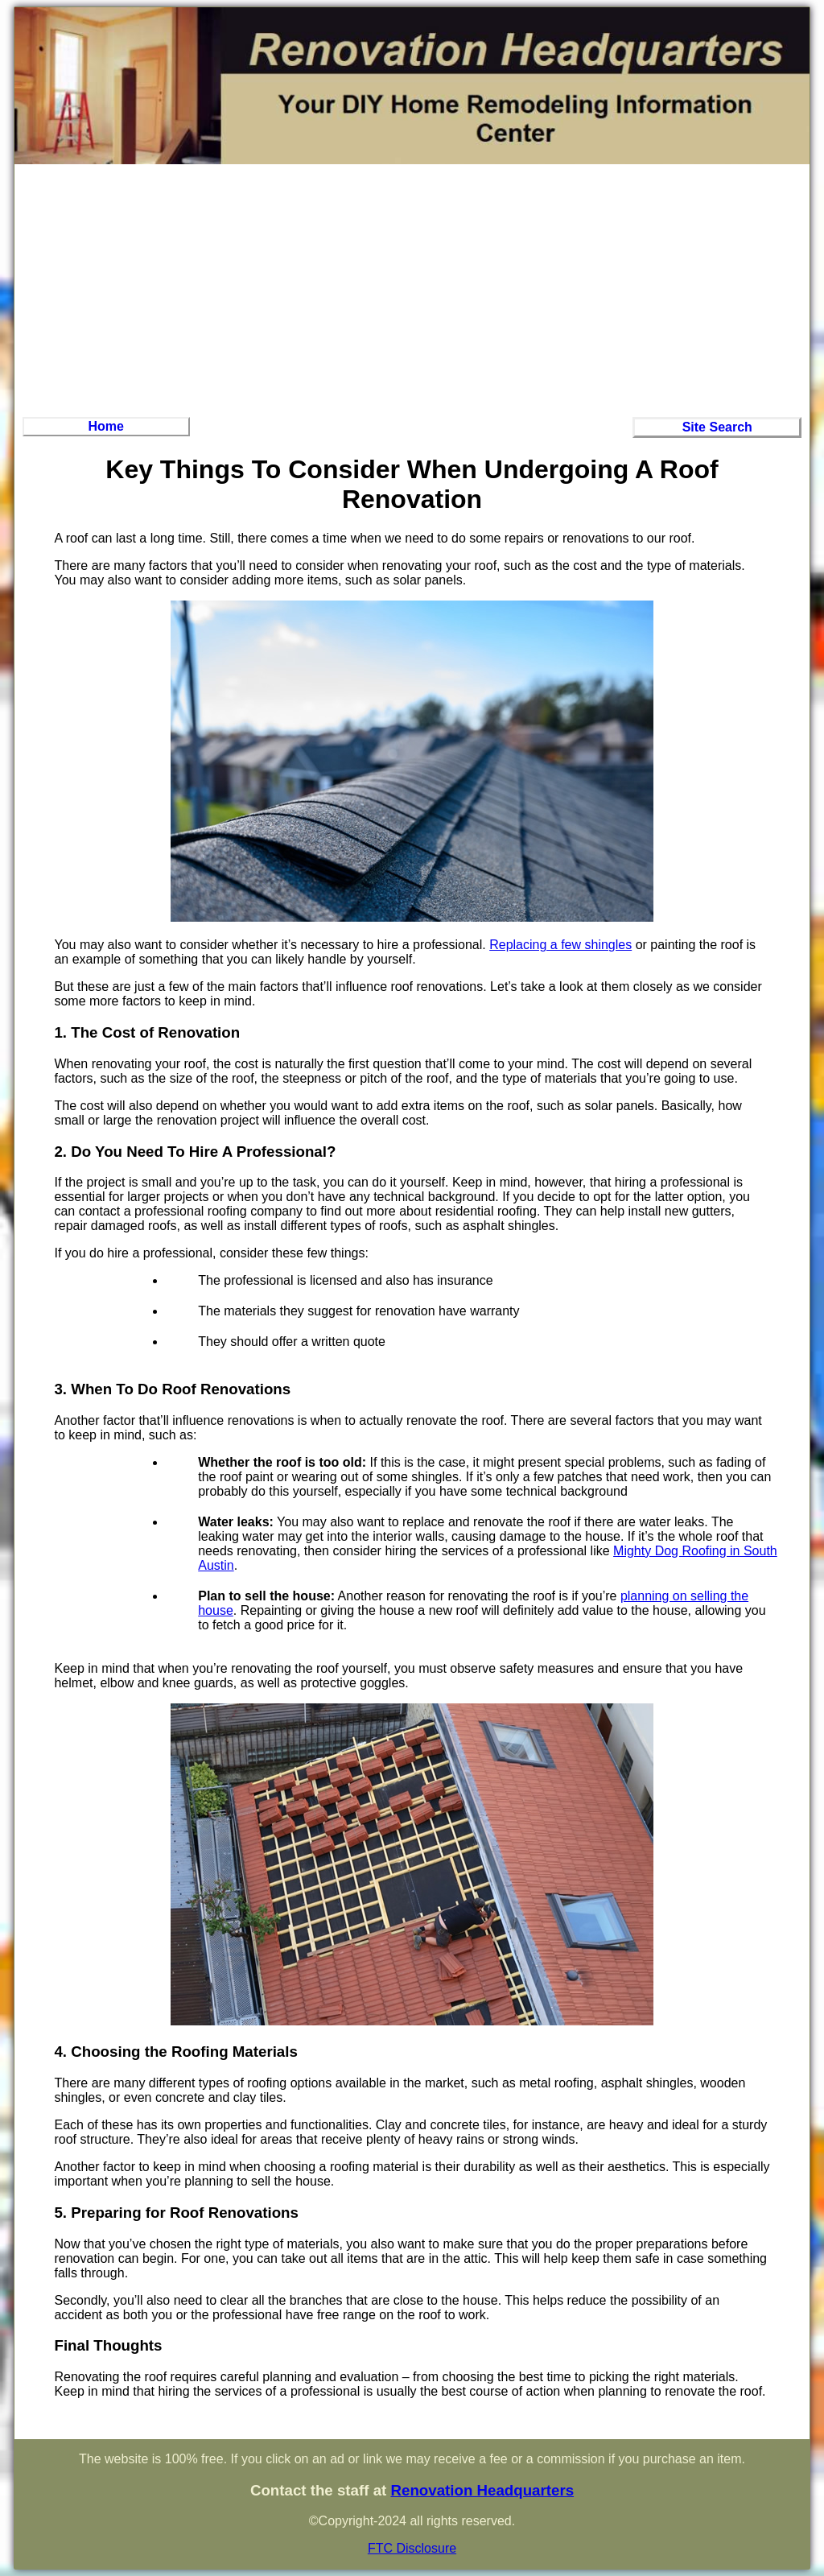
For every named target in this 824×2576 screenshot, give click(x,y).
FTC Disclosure (412, 2548)
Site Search (717, 427)
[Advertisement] (412, 288)
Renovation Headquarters (482, 2490)
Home (106, 426)
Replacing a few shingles (560, 945)
